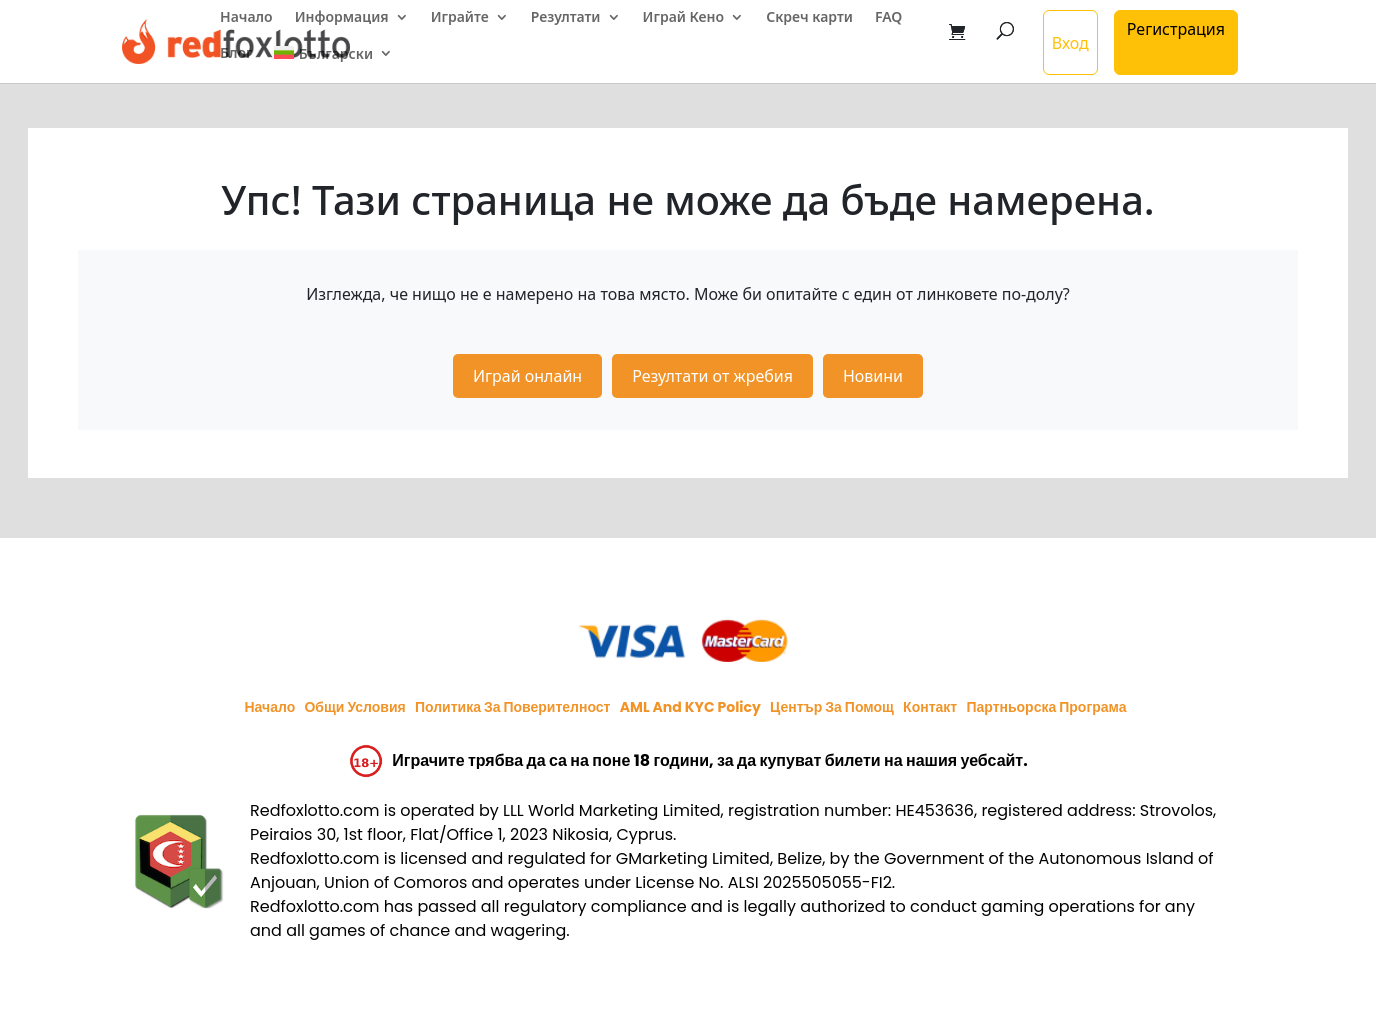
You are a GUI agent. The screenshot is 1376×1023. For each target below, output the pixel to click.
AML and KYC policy (690, 707)
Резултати (566, 18)
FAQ (888, 18)
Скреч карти (809, 18)
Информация (342, 18)
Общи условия (354, 707)
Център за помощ (832, 707)
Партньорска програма (1046, 707)
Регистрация (1176, 29)
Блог (236, 54)
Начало (246, 18)
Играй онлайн (527, 376)
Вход (1070, 43)
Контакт (930, 707)
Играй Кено (684, 18)
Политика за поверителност (513, 707)
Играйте (460, 18)
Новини (873, 376)
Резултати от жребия (712, 376)
